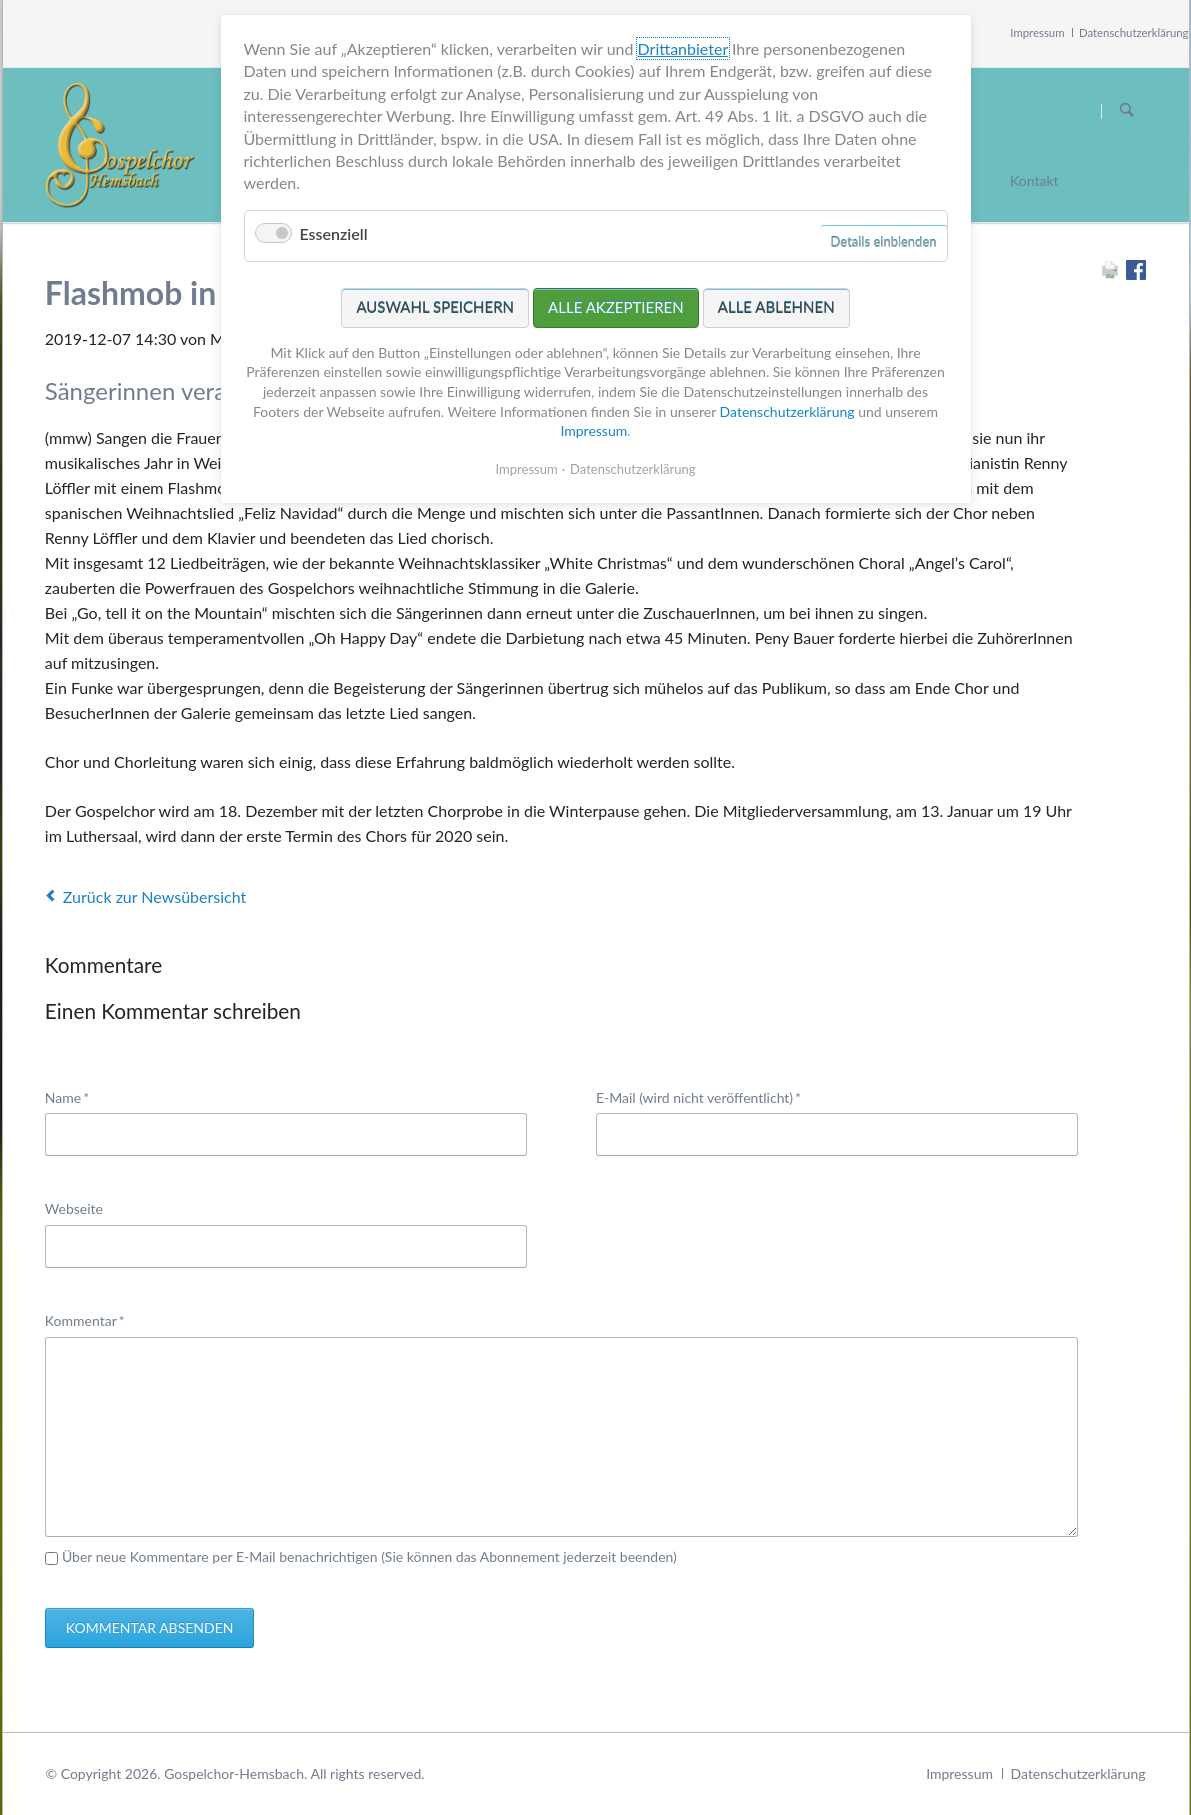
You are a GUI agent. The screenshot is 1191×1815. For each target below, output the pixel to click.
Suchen (1127, 111)
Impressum (1037, 32)
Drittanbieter (683, 48)
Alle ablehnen (776, 307)
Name (75, 1096)
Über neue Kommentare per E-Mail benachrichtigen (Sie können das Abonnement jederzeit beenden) (369, 1556)
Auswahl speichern (435, 307)
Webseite (74, 1208)
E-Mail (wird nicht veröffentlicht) (698, 1096)
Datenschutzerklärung (1134, 32)
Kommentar (85, 1319)
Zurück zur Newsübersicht (154, 896)
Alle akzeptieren (616, 307)
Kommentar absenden (150, 1627)
